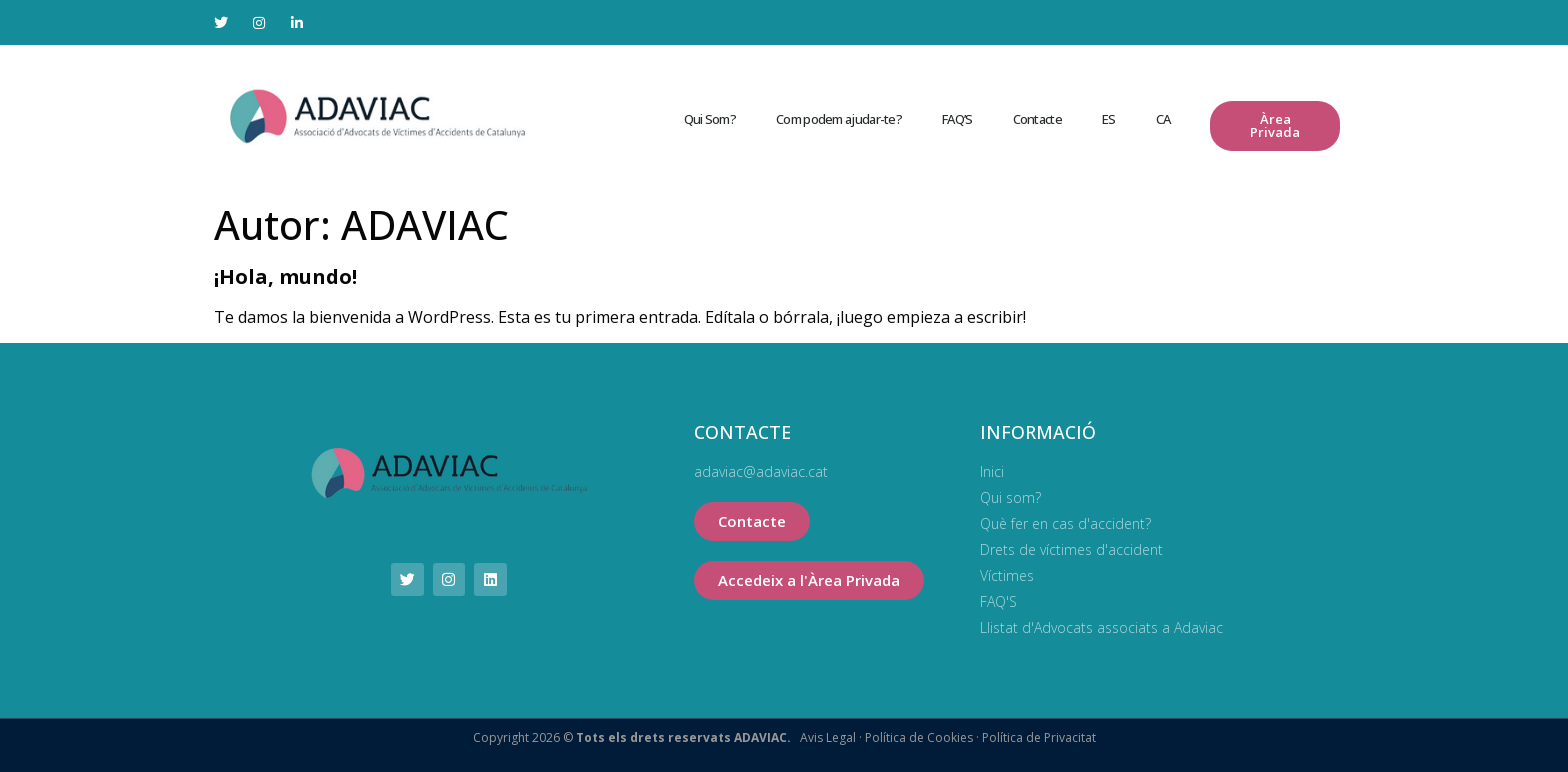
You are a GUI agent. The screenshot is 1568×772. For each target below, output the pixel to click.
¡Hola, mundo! (285, 276)
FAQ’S (957, 119)
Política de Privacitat (1037, 737)
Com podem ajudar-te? (839, 119)
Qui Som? (710, 119)
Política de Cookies (917, 737)
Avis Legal (828, 737)
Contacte (1037, 119)
